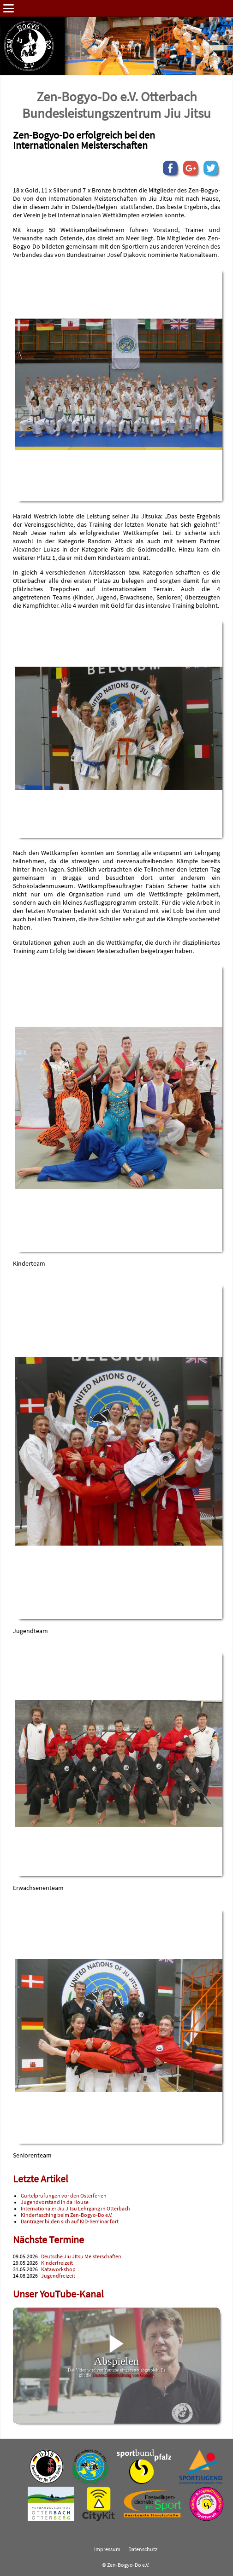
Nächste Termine (48, 2239)
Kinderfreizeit (57, 2263)
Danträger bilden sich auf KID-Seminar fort (70, 2221)
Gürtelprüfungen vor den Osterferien (64, 2195)
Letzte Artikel (40, 2179)
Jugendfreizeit (58, 2276)
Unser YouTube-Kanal (58, 2294)
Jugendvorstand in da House (55, 2202)
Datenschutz (142, 2549)
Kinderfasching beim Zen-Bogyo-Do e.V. (67, 2215)
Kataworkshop (58, 2269)
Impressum (107, 2549)
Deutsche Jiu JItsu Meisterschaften (81, 2256)
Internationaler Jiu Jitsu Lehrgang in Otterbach (75, 2208)
